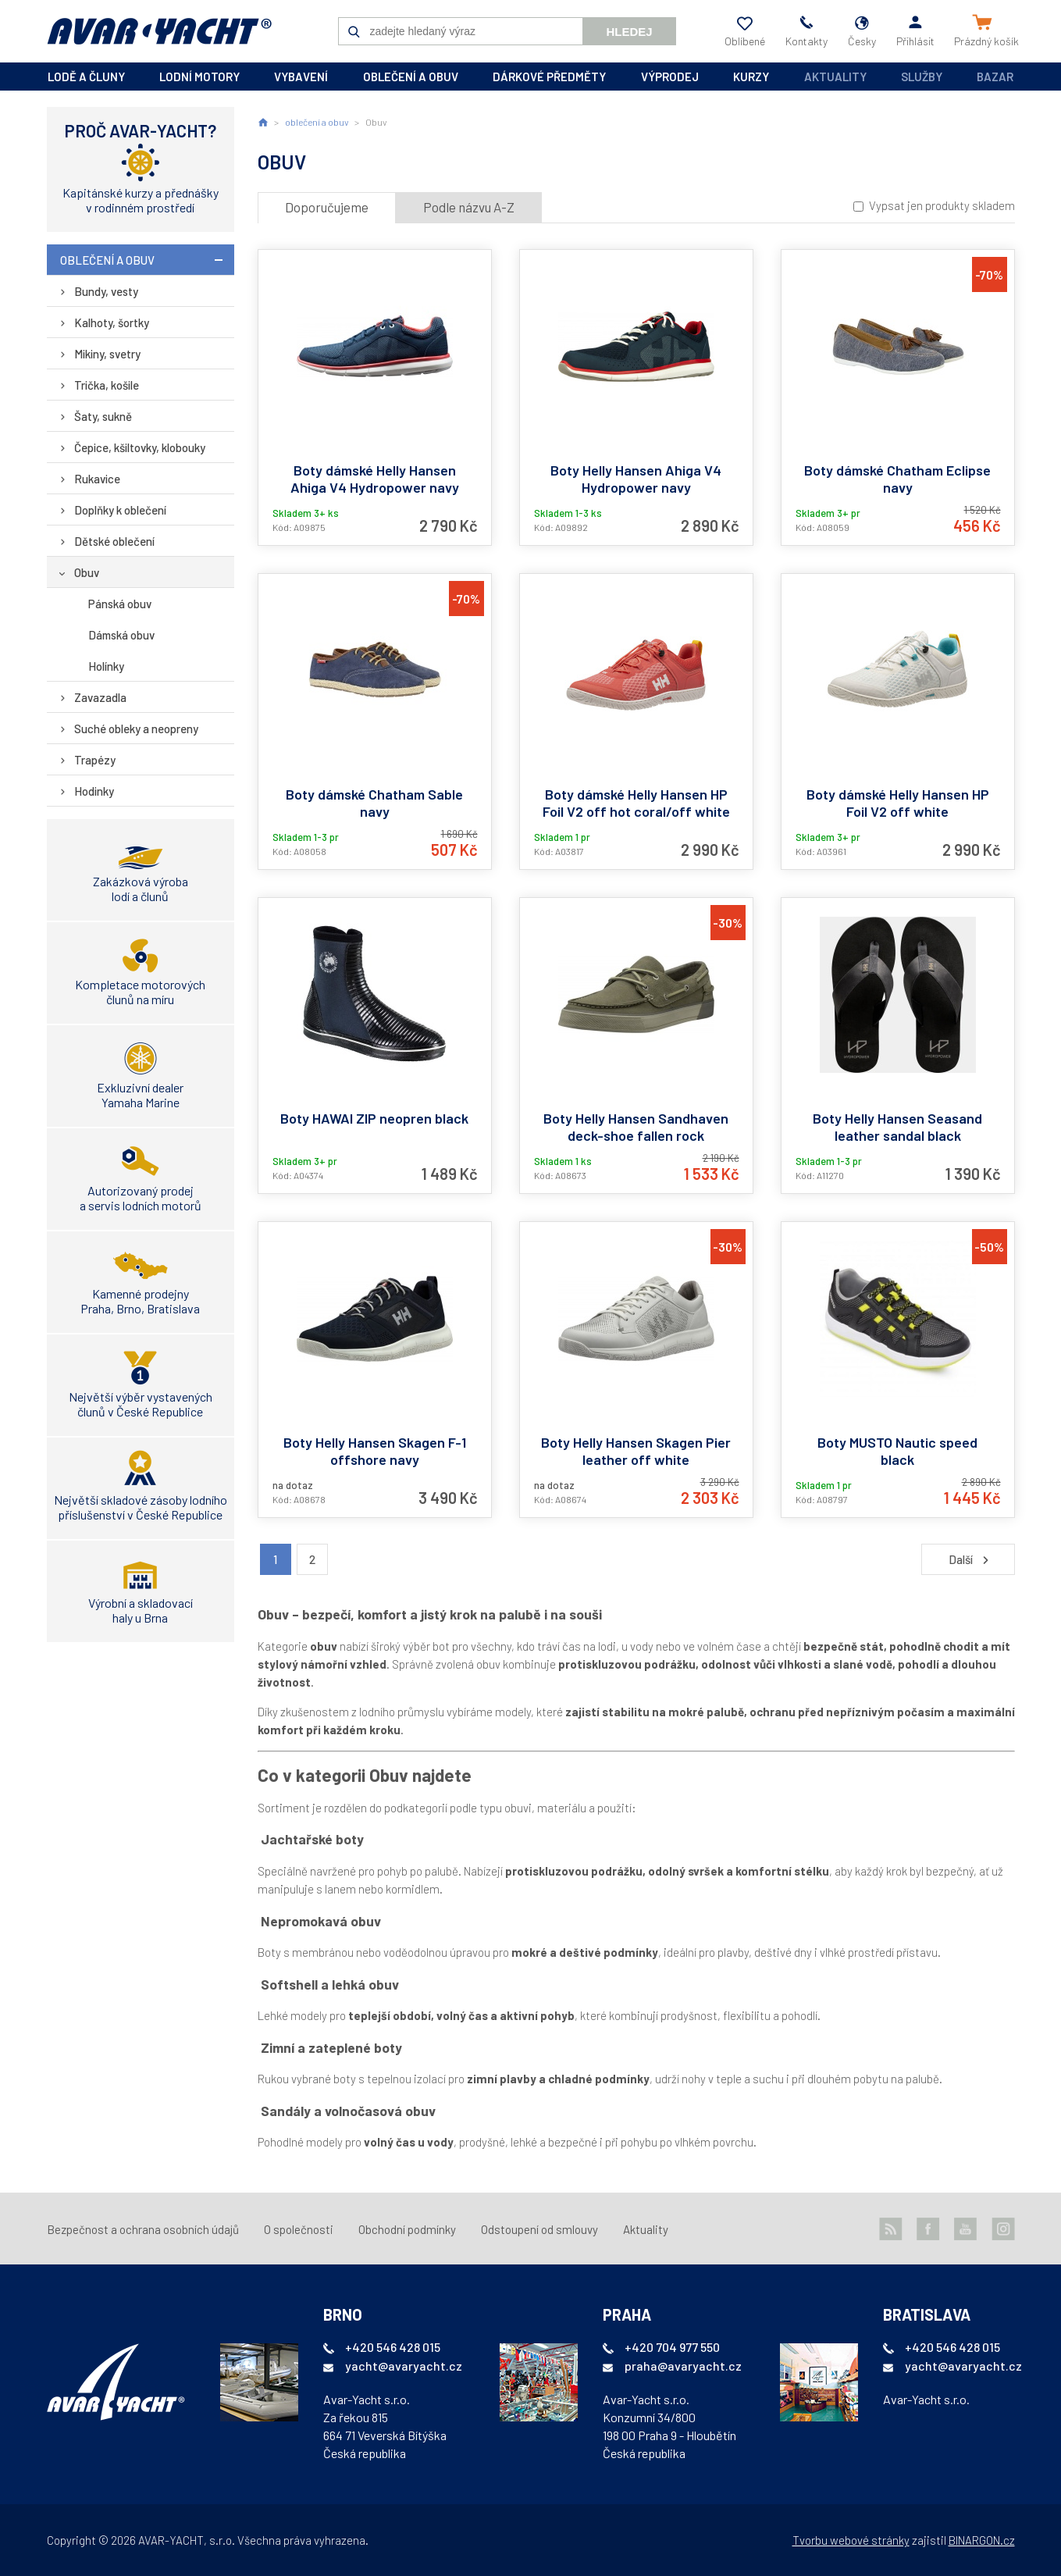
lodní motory (199, 76)
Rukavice (97, 479)
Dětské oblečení (114, 541)
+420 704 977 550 (672, 2346)
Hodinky (94, 791)
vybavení (301, 76)
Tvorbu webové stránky (851, 2540)
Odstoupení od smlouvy (539, 2229)
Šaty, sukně (103, 416)
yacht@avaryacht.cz (403, 2365)
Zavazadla (100, 697)
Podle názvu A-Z (468, 207)
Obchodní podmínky (407, 2229)
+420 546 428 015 (392, 2346)
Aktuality (835, 76)
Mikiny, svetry (107, 354)
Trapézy (95, 760)
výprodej (670, 76)
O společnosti (298, 2229)
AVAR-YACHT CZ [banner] (159, 31)
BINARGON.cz (982, 2540)
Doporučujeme (327, 207)
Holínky (106, 666)
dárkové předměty (549, 76)
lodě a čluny (86, 76)
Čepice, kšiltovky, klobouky (139, 447)
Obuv (86, 572)
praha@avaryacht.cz (683, 2365)
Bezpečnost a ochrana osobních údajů (143, 2229)
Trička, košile (106, 385)
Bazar (995, 76)
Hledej (629, 31)
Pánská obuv (119, 604)
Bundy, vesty (106, 291)
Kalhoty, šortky (111, 322)
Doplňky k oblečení (120, 510)
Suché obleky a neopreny (136, 728)
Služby (921, 76)
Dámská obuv (121, 635)
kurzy (751, 76)
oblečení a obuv (410, 76)
